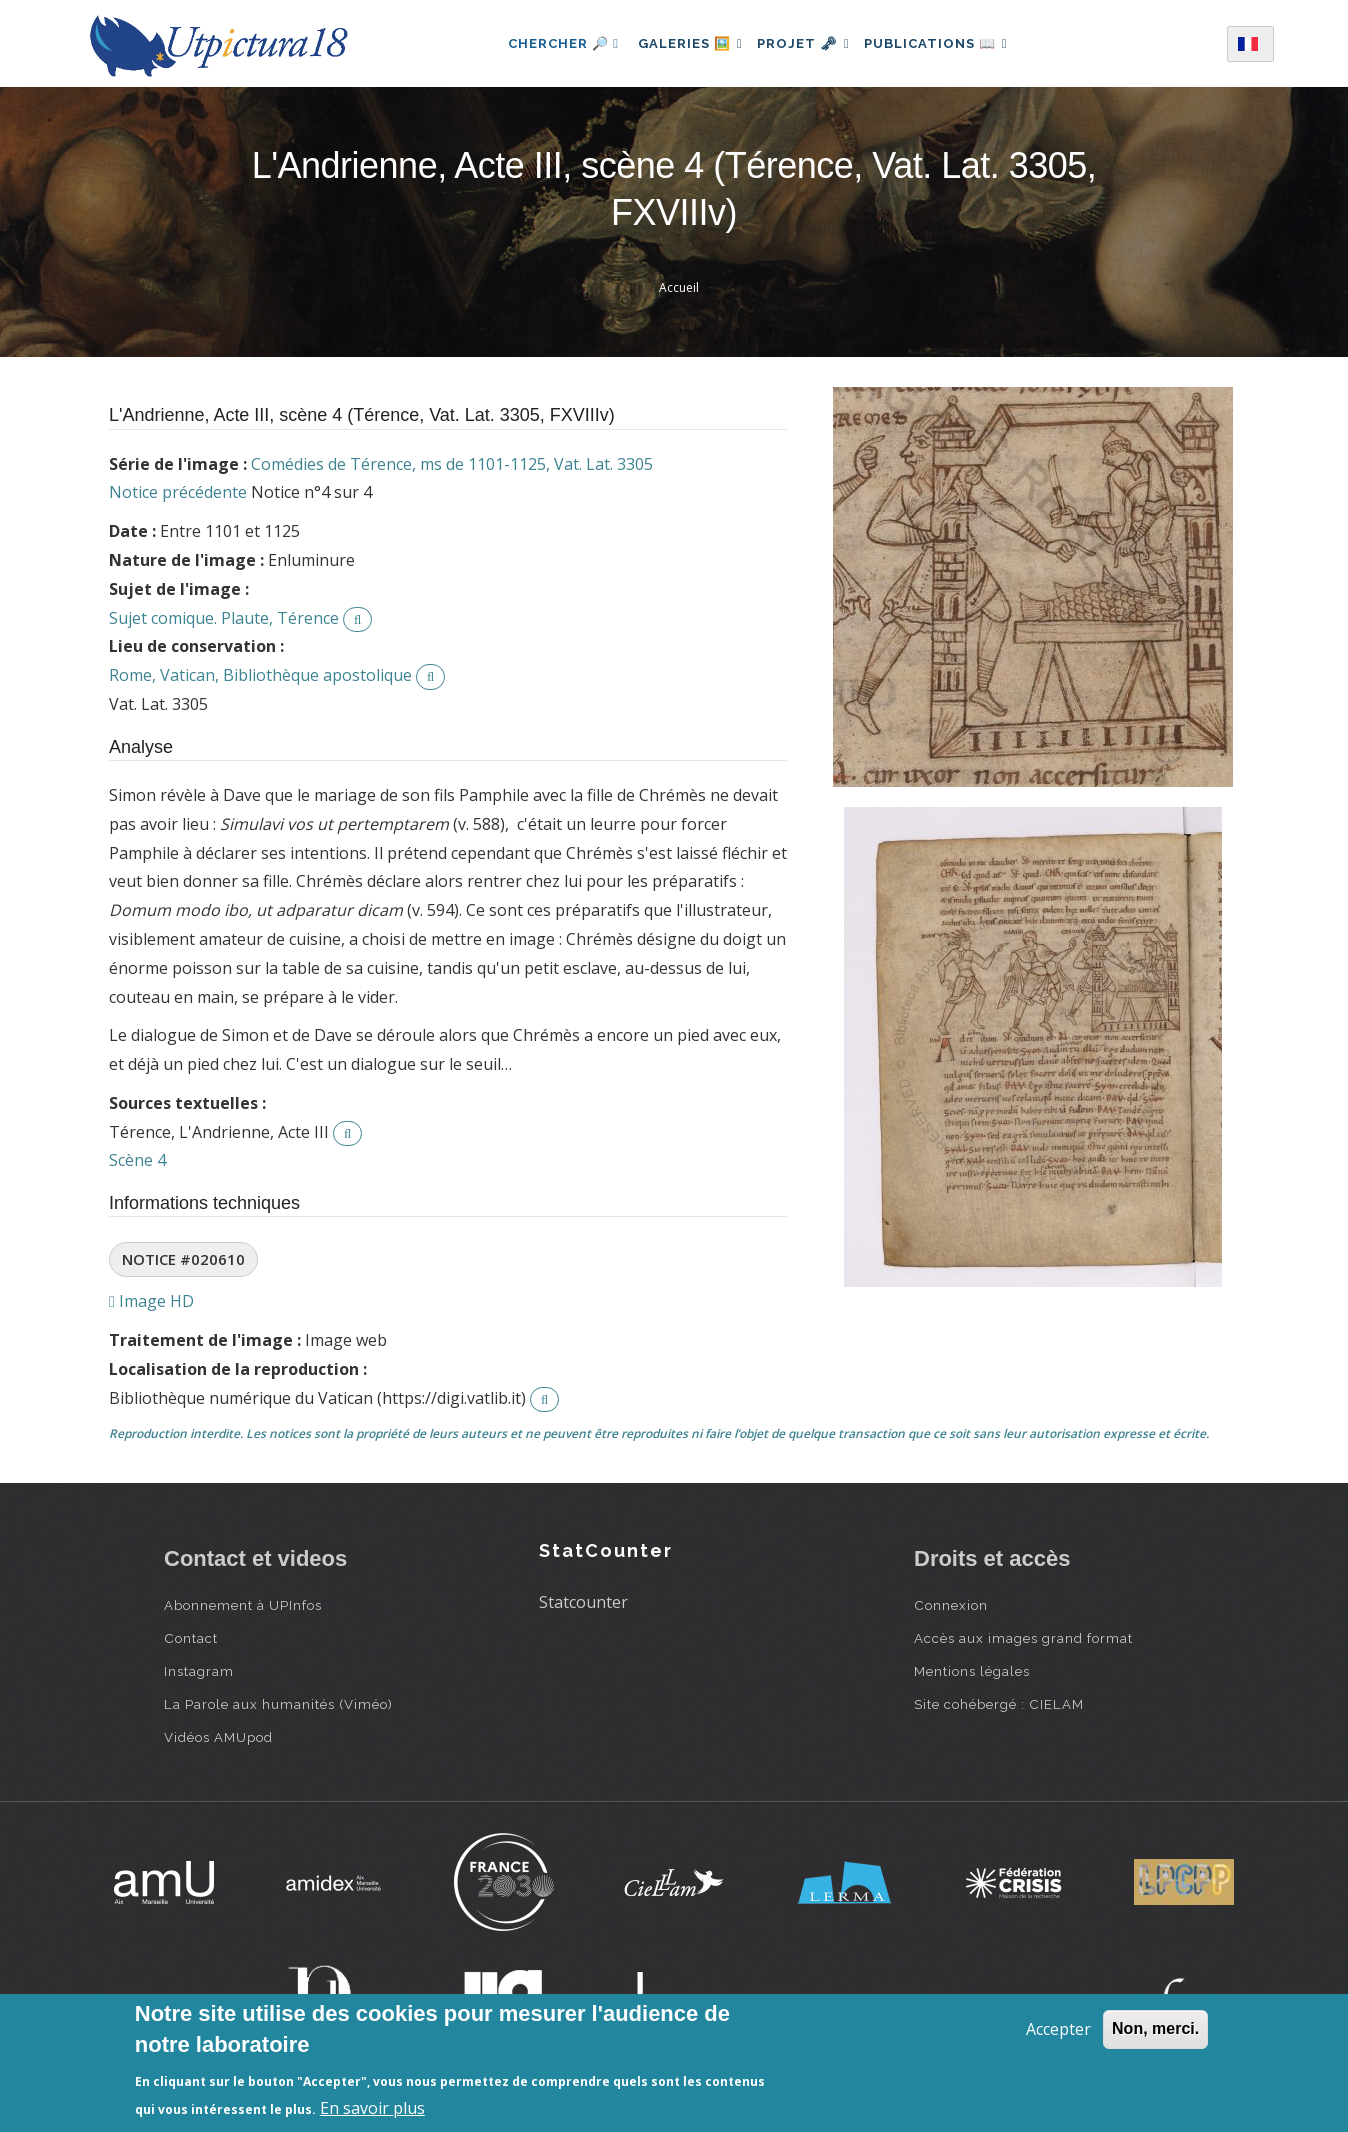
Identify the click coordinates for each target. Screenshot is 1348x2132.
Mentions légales (972, 1671)
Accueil (679, 287)
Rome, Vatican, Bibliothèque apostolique (260, 675)
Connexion (951, 1605)
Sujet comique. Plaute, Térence (224, 618)
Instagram (199, 1671)
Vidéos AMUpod (218, 1737)
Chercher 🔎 (548, 43)
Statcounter (583, 1602)
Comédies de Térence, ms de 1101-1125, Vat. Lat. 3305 (452, 464)
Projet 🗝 (803, 43)
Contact (191, 1638)
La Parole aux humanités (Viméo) (278, 1704)
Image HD (151, 1301)
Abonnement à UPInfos (243, 1605)
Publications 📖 (946, 43)
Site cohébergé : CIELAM (999, 1704)
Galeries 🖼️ (680, 43)
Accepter (1058, 2029)
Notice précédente (178, 492)
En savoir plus (372, 2108)
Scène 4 (137, 1160)
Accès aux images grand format (1023, 1638)
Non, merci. (1155, 2028)
